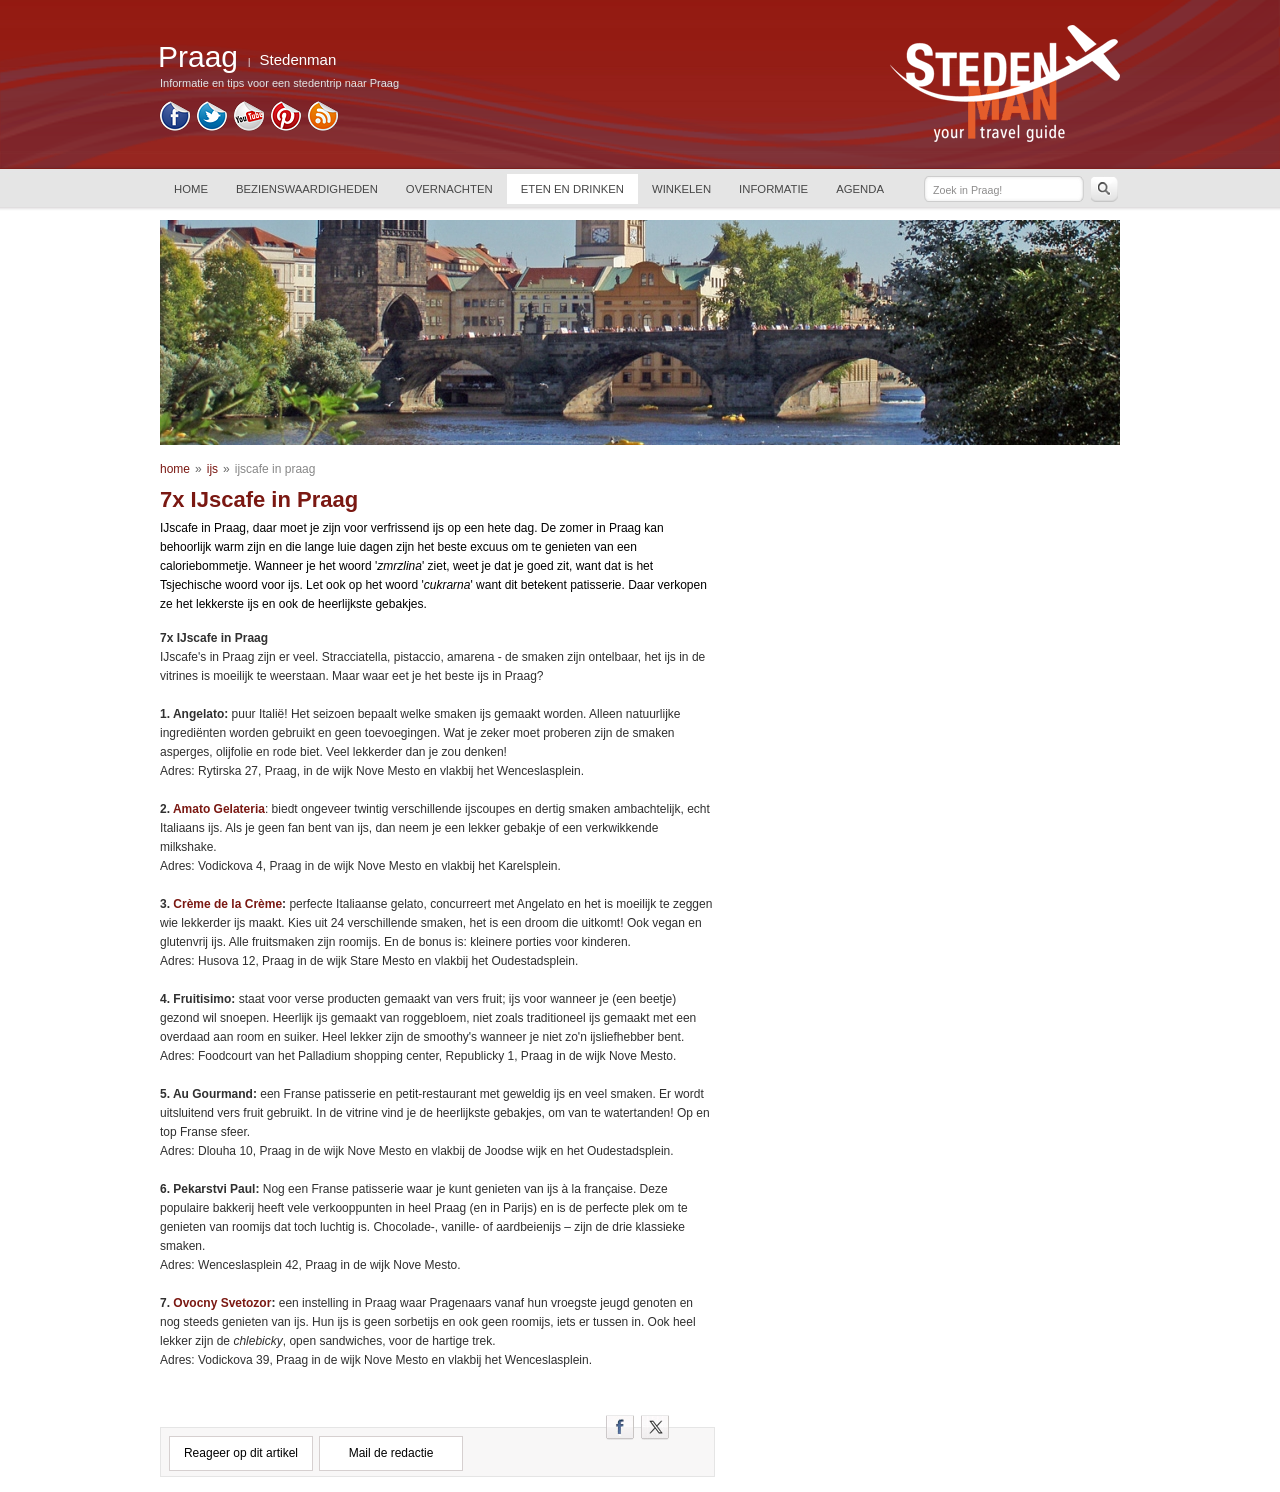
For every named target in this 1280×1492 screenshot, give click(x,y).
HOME (191, 189)
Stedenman (298, 59)
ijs (212, 469)
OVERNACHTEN (449, 189)
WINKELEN (681, 189)
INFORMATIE (773, 189)
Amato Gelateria (219, 809)
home (175, 469)
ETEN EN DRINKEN (572, 189)
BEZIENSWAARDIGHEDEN (307, 189)
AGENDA (860, 189)
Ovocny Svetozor (222, 1303)
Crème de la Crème (227, 904)
